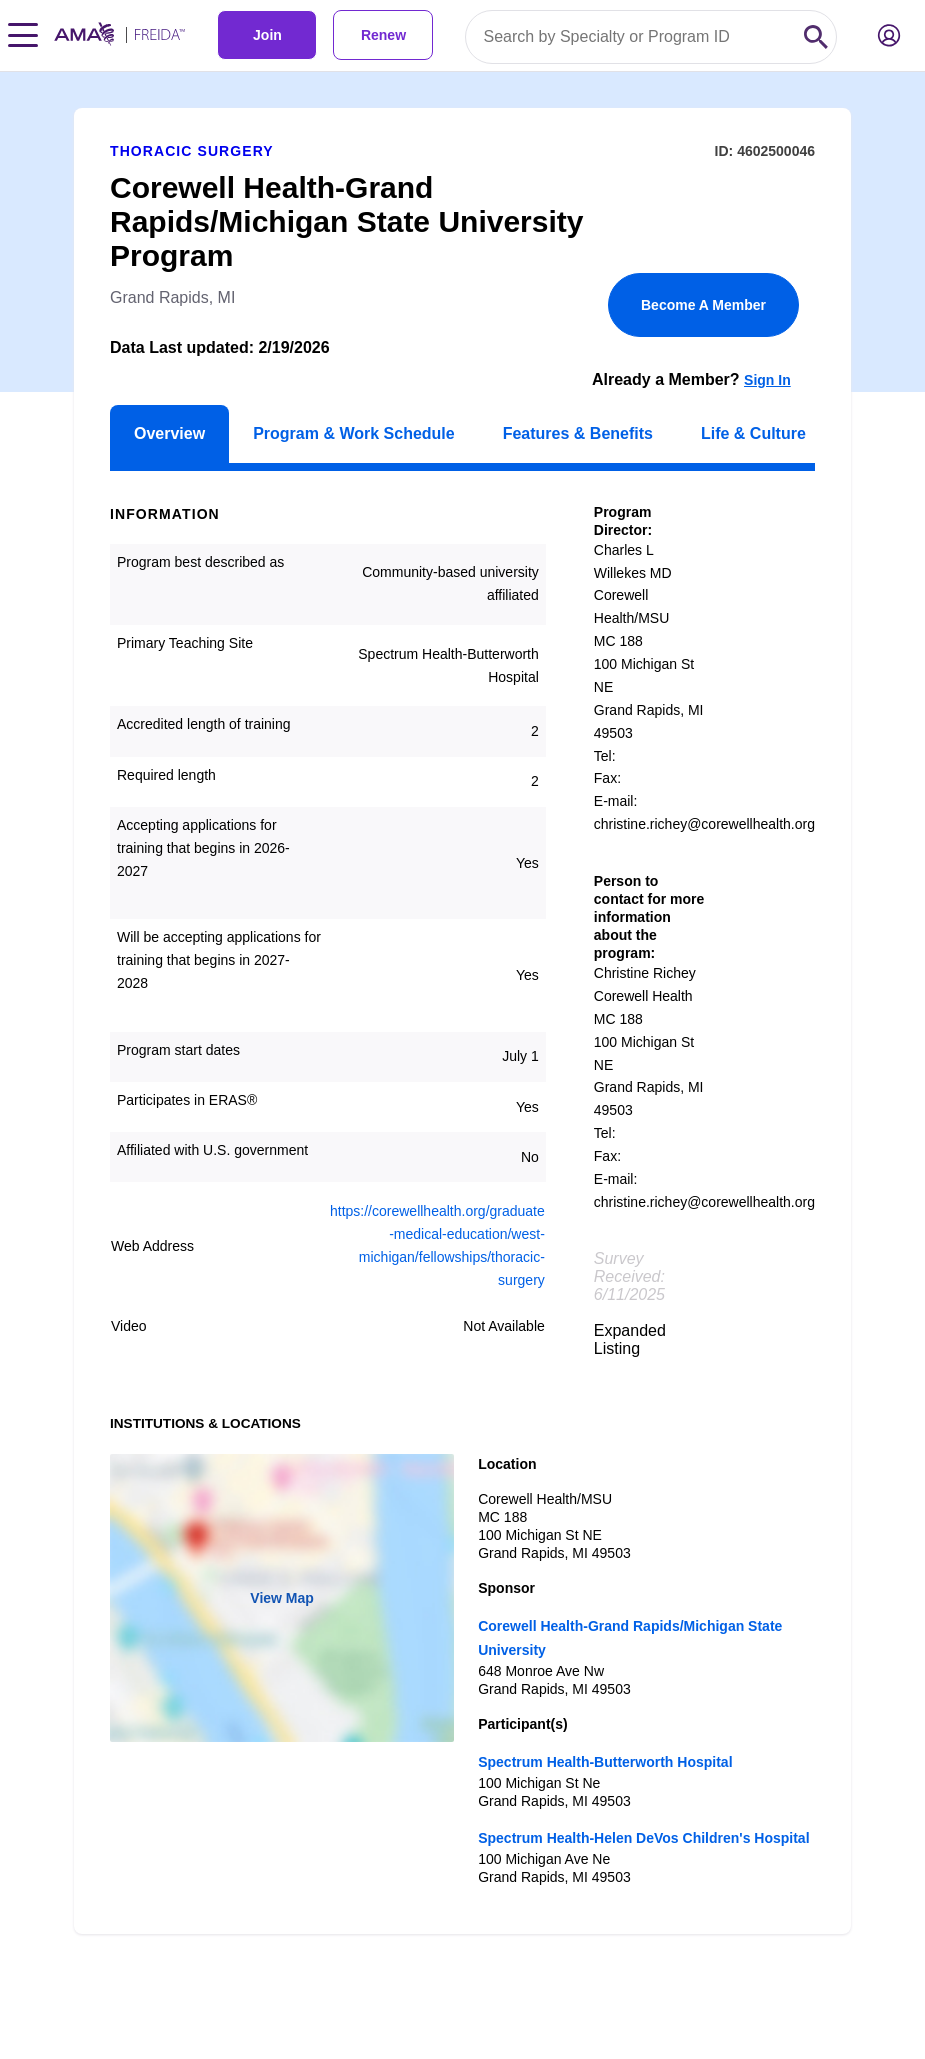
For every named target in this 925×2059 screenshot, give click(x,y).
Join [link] (267, 35)
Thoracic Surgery (192, 151)
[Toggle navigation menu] (23, 35)
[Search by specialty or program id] (631, 37)
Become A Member (703, 305)
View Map (282, 1598)
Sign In (767, 380)
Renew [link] (383, 35)
